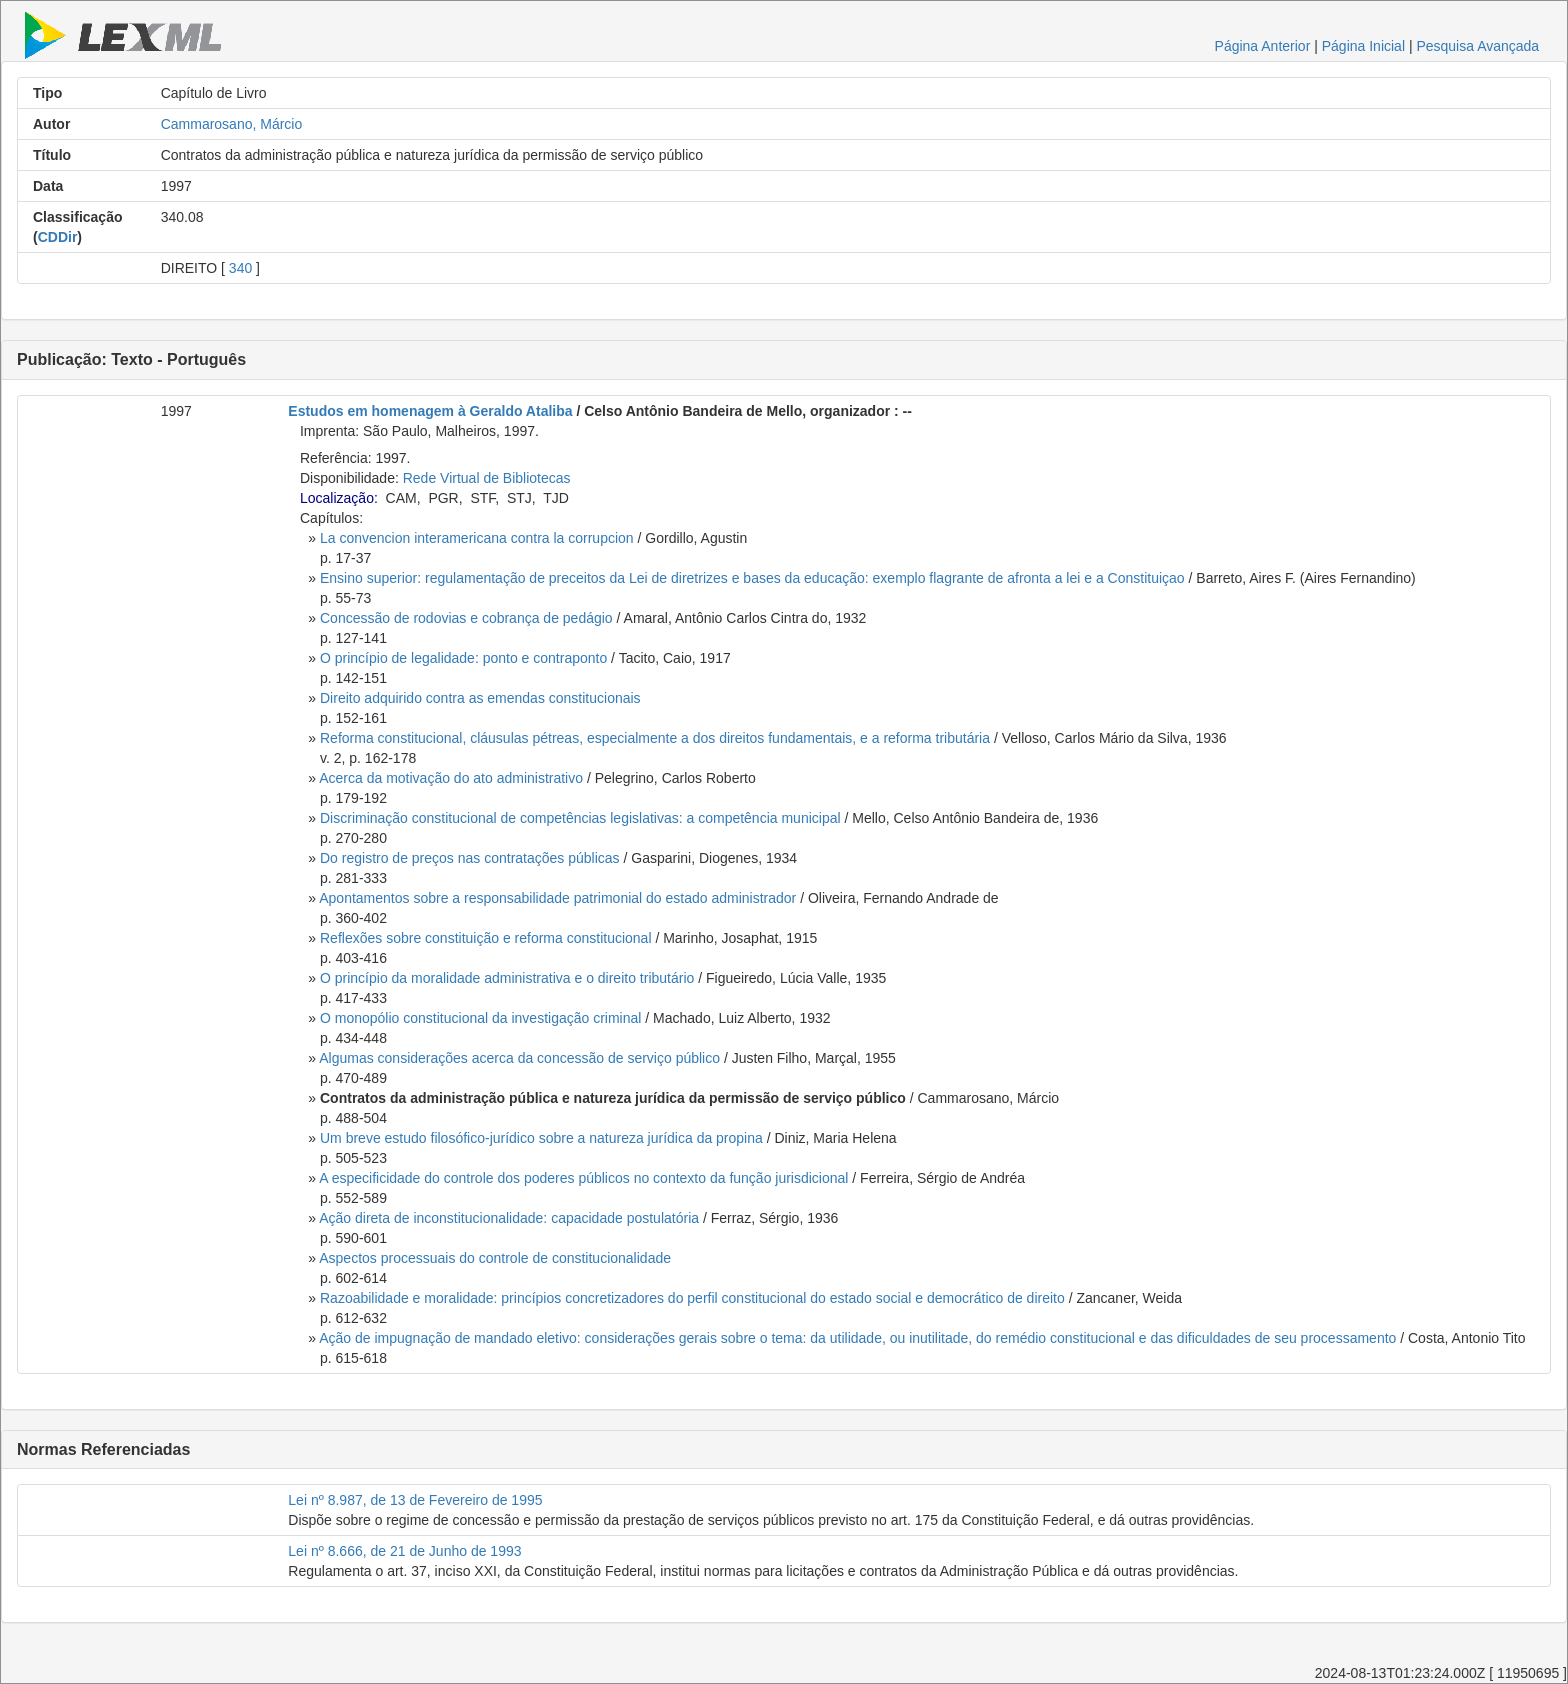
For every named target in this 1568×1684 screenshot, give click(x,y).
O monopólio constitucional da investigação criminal (480, 1018)
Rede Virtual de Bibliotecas (487, 478)
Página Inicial (1363, 46)
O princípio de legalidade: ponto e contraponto (463, 658)
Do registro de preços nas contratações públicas (470, 858)
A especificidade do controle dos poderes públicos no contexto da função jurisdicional (583, 1178)
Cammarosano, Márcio (232, 124)
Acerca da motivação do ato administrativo (451, 778)
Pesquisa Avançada (1477, 46)
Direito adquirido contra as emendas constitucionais (480, 698)
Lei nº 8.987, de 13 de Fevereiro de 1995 (415, 1500)
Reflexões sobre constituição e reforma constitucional (486, 938)
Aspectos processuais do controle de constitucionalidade (495, 1258)
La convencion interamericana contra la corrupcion (477, 538)
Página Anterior (1263, 46)
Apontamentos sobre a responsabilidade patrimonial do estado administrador (557, 898)
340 (240, 268)
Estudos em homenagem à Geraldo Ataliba (430, 411)
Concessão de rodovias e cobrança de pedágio (466, 618)
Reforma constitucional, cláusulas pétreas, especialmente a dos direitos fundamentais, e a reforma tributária (655, 738)
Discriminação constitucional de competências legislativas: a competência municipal (580, 818)
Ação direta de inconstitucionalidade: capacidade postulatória (509, 1218)
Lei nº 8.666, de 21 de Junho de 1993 (404, 1551)
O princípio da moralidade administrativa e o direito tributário (507, 978)
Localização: (339, 498)
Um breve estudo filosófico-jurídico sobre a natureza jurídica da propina (541, 1138)
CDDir (58, 237)
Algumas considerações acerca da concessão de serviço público (519, 1058)
